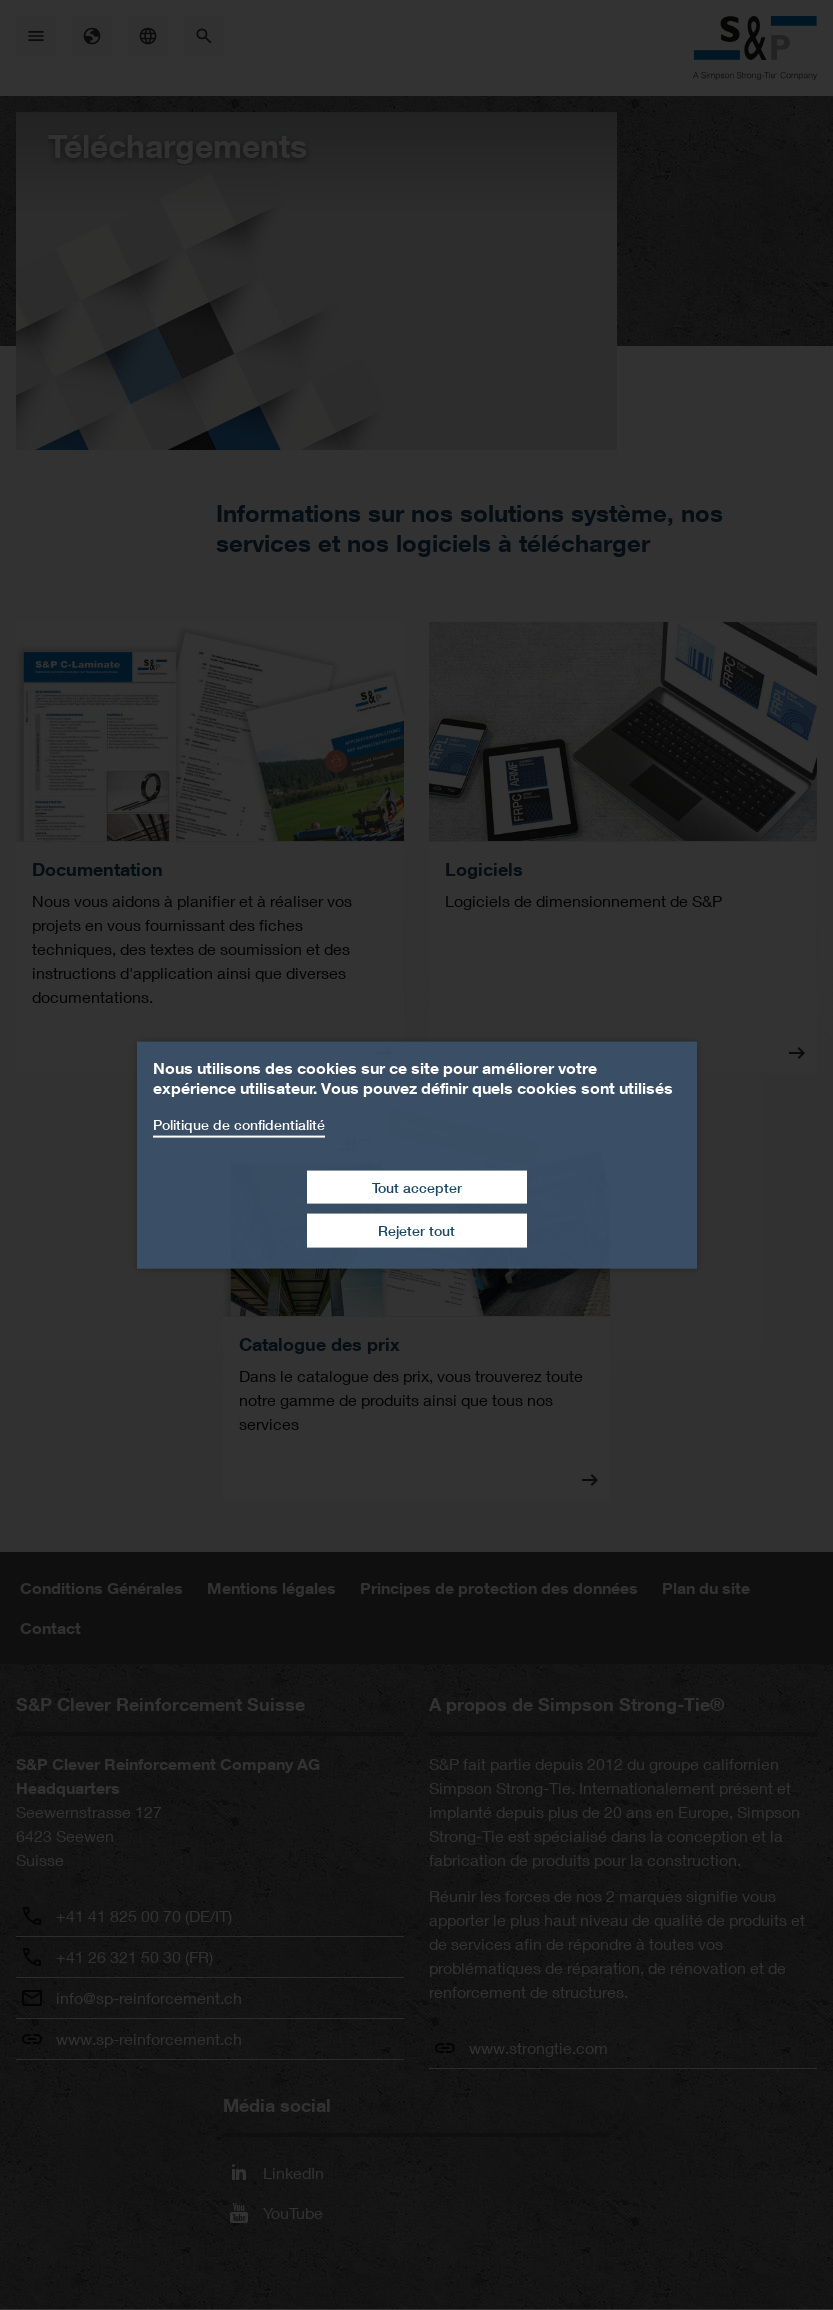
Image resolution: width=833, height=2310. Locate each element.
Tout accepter (417, 1186)
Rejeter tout (416, 1230)
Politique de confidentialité (239, 1124)
